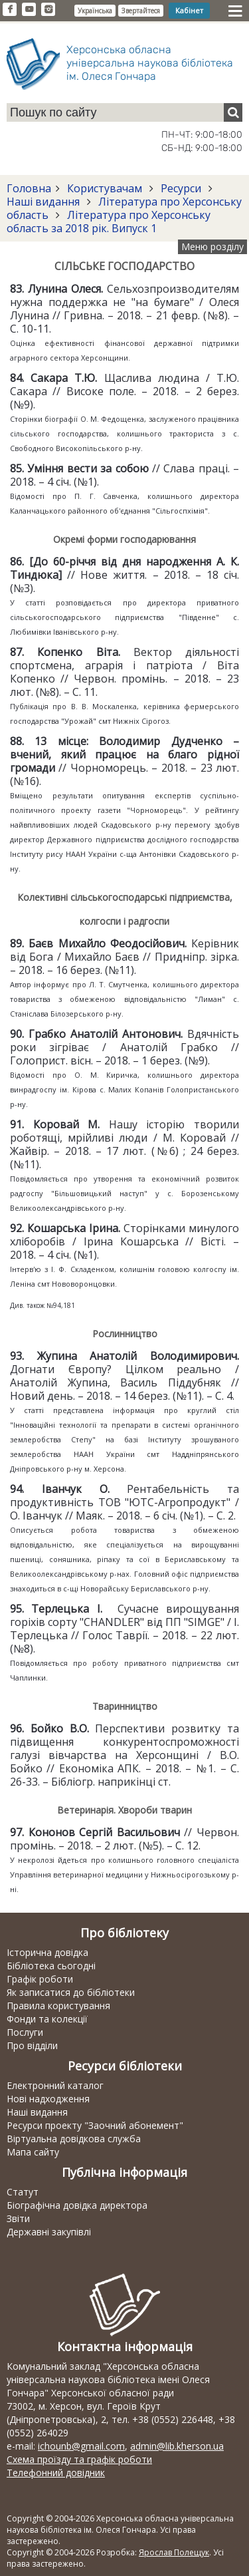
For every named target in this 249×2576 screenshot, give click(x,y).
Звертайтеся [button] (141, 10)
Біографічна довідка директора (77, 2205)
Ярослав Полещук (174, 2552)
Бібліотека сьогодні (51, 1965)
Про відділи (32, 2045)
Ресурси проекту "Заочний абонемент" (95, 2125)
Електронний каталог (55, 2085)
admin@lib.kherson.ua (177, 2446)
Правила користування (58, 2005)
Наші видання (44, 201)
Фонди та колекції (47, 2018)
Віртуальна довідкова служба (74, 2138)
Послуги (25, 2032)
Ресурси (181, 188)
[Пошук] (233, 112)
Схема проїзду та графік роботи (79, 2459)
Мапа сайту (33, 2152)
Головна (29, 188)
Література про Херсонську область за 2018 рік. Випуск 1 (108, 222)
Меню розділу (212, 246)
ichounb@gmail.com (81, 2446)
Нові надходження (48, 2098)
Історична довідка (47, 1952)
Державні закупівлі (49, 2231)
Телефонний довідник (56, 2472)
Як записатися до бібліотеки (71, 1992)
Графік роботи (40, 1979)
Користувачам (104, 188)
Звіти (18, 2218)
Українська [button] (95, 10)
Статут (23, 2191)
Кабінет (189, 10)
